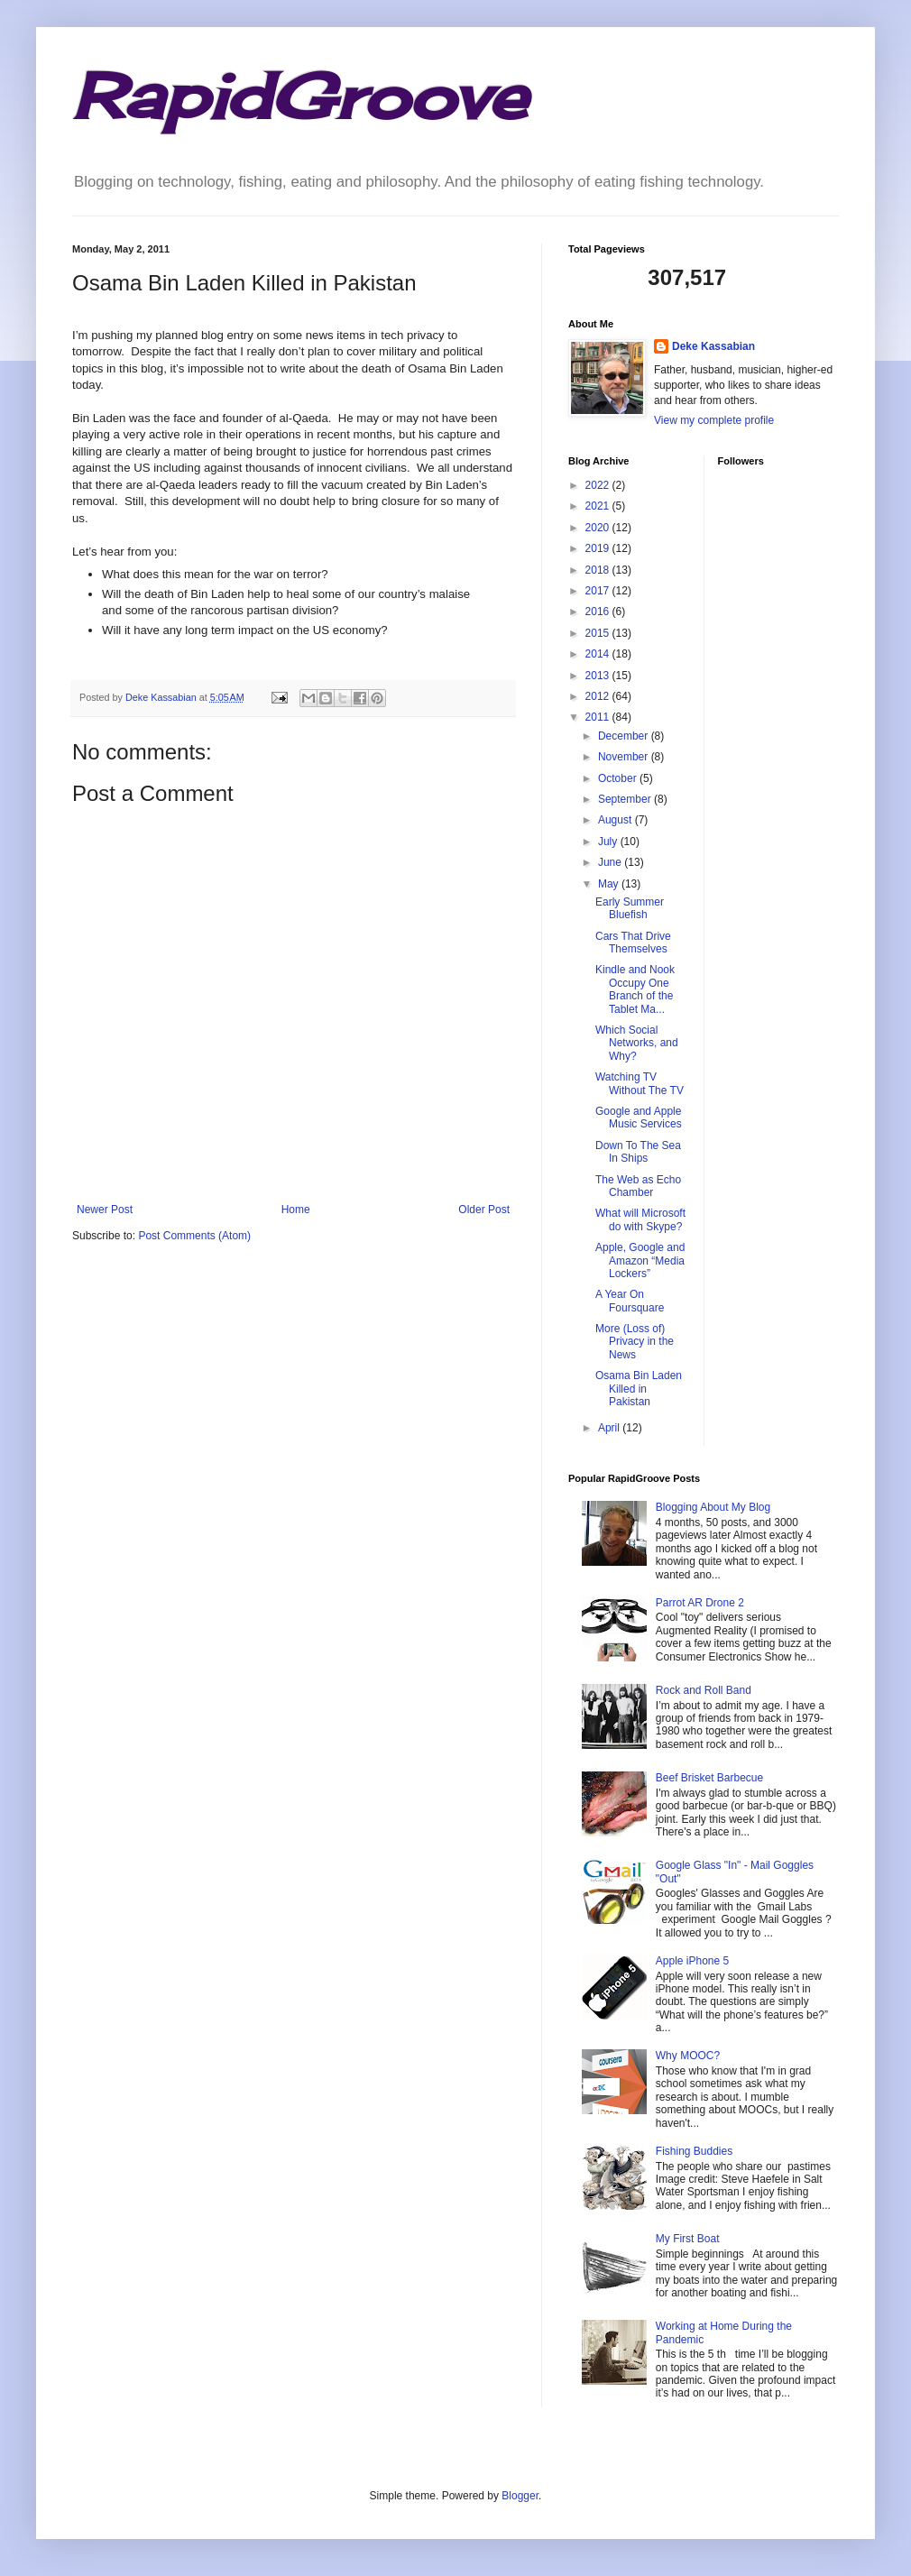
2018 (598, 570)
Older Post (484, 1209)
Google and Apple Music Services (638, 1117)
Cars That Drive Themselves (633, 942)
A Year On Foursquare (629, 1300)
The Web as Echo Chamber (638, 1186)
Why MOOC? (688, 2055)
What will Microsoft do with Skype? (640, 1219)
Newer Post (105, 1209)
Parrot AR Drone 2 (700, 1602)
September (626, 799)
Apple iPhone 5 (692, 1961)
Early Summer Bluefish (629, 908)
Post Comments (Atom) (194, 1235)
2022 (598, 485)
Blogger (520, 2495)
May (609, 884)
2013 (598, 675)
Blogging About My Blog (713, 1507)
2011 (598, 717)
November (624, 756)
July (609, 841)
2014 (598, 654)
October (619, 778)
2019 (598, 548)
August (616, 820)
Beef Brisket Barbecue (709, 1777)
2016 (598, 611)
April (610, 1427)
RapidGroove (299, 95)
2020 (598, 527)
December (624, 736)
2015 (598, 633)
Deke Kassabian (713, 346)
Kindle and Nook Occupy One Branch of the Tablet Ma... (635, 989)
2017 (598, 590)
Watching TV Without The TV (639, 1083)
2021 (598, 506)
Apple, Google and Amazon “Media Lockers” (640, 1260)
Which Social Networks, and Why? (636, 1043)
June (611, 862)
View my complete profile (714, 420)
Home (295, 1209)
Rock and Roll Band (703, 1690)
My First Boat (688, 2238)
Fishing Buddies (694, 2151)
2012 (598, 696)
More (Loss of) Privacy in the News (634, 1341)
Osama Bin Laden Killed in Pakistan (638, 1388)
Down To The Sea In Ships (638, 1151)
